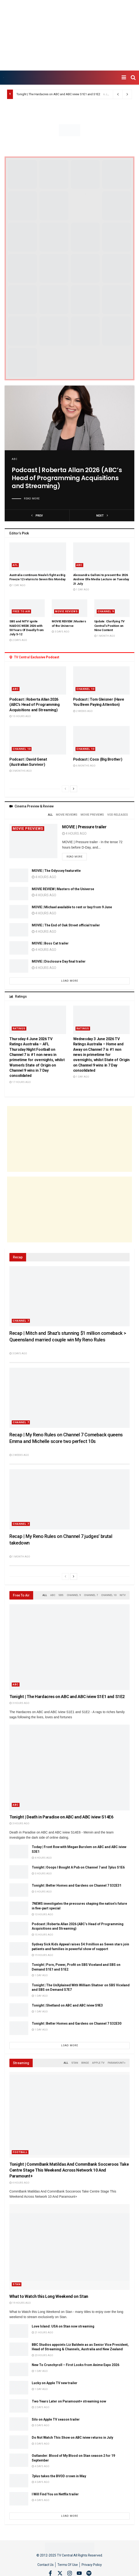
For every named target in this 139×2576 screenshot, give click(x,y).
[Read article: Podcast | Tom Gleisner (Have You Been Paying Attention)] (101, 680)
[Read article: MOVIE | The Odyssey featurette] (18, 876)
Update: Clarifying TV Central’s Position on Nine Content (109, 626)
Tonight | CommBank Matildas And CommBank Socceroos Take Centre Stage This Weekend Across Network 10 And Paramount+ (69, 2170)
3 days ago (60, 631)
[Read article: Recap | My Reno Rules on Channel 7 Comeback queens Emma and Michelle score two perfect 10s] (69, 1398)
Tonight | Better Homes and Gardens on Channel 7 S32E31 (76, 1886)
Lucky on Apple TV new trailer (54, 2384)
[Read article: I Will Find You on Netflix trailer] (18, 2499)
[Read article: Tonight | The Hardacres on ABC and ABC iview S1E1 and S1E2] (69, 1648)
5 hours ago (42, 1874)
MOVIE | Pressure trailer (84, 826)
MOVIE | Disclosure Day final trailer (59, 962)
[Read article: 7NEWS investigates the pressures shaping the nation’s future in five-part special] (18, 1909)
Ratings (19, 1029)
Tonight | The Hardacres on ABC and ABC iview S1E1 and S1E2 (58, 94)
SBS (61, 1595)
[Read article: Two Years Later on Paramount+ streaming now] (18, 2406)
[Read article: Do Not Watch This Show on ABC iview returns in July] (18, 2442)
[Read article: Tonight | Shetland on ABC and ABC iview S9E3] (18, 2010)
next (102, 515)
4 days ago (40, 2467)
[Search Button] (133, 78)
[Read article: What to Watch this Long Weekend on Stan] (69, 2247)
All (50, 814)
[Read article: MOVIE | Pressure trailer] (33, 841)
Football (20, 2152)
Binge (85, 2063)
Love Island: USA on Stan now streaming (63, 2327)
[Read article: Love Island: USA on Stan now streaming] (18, 2331)
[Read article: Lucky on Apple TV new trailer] (18, 2388)
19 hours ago (42, 1955)
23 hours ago (42, 2355)
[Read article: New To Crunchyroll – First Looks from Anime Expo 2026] (18, 2370)
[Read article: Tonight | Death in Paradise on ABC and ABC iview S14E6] (69, 1768)
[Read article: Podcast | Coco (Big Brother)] (101, 740)
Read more (32, 498)
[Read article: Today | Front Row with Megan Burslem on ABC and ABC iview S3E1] (18, 1852)
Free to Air (21, 611)
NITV (123, 1595)
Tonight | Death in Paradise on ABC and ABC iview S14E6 (61, 1817)
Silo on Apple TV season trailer (56, 2420)
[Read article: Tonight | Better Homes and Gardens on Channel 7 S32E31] (18, 1890)
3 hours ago (19, 1703)
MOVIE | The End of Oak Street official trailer (66, 926)
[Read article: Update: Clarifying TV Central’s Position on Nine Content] (112, 608)
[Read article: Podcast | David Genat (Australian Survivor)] (37, 740)
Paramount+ (117, 2063)
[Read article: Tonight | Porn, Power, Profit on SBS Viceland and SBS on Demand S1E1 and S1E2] (18, 1969)
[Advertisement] (69, 35)
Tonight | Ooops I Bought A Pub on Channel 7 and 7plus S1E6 (78, 1868)
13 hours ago (42, 1914)
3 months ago (20, 770)
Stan (74, 2063)
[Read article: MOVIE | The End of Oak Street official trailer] (18, 930)
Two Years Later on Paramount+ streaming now (69, 2402)
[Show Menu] (124, 78)
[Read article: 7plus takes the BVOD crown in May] (18, 2481)
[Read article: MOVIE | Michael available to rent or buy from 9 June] (18, 912)
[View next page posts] (73, 789)
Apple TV (98, 2063)
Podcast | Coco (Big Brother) (97, 759)
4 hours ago (74, 833)
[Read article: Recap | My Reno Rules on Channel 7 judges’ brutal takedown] (69, 1500)
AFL (15, 565)
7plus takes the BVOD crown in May (59, 2476)
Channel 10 (85, 689)
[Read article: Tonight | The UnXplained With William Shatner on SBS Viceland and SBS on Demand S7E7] (18, 1990)
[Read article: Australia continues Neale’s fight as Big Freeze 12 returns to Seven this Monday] (37, 556)
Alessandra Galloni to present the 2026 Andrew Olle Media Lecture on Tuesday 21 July (101, 579)
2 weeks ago (83, 711)
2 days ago (18, 640)
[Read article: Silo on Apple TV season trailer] (18, 2424)
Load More (69, 981)
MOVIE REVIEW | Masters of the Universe (63, 889)
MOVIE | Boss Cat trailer (50, 944)
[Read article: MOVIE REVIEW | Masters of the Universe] (69, 608)
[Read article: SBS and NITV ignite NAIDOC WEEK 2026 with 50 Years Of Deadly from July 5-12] (27, 608)
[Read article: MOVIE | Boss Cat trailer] (18, 948)
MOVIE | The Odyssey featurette (56, 871)
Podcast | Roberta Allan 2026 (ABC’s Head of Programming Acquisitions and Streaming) (67, 478)
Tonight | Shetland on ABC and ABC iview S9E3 (67, 2006)
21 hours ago (42, 2333)
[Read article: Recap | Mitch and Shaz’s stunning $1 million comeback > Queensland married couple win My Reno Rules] (69, 1297)
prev (37, 515)
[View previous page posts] (65, 789)
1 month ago (104, 635)
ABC (14, 459)
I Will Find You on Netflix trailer (55, 2495)
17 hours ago (20, 1082)
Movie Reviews (66, 611)
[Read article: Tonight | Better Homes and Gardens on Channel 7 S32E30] (18, 2028)
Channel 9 (106, 611)
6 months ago (84, 765)
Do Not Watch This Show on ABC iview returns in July (72, 2438)
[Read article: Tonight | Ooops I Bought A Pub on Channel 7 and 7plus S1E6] (18, 1872)
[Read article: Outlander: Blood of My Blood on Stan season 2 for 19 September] (18, 2460)
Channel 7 (21, 1321)
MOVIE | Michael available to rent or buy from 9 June (72, 907)
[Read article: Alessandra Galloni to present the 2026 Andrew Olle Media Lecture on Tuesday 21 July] (101, 556)
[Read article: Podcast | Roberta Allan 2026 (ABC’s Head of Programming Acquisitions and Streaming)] (37, 680)
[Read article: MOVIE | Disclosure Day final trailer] (18, 966)
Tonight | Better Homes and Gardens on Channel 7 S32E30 (76, 2024)
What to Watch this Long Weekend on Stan (48, 2296)
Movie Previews (92, 814)
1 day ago (17, 585)
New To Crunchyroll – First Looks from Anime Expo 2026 (75, 2365)
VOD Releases (117, 814)
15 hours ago (20, 716)
